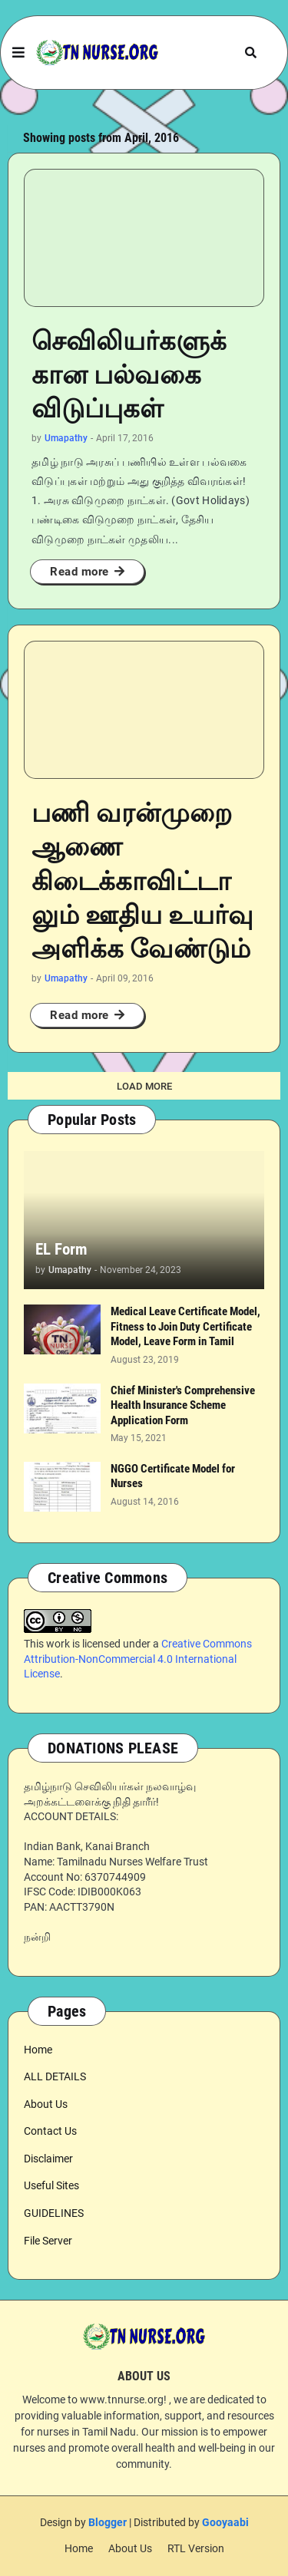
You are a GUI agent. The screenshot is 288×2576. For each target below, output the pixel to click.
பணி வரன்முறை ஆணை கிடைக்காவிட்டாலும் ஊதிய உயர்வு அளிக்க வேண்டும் (142, 880)
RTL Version (195, 2548)
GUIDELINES (54, 2213)
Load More (144, 1086)
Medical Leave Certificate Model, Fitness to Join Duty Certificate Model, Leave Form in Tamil (185, 1326)
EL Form (61, 1249)
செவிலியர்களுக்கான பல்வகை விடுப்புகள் (129, 374)
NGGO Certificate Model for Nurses (173, 1476)
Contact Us (50, 2131)
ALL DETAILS (55, 2076)
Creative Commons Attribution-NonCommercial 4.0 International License (138, 1659)
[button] (18, 53)
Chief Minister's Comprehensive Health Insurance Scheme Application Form (183, 1405)
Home (38, 2049)
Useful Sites (51, 2185)
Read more (79, 572)
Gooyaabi (225, 2522)
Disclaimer (48, 2158)
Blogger (107, 2522)
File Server (48, 2241)
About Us (46, 2104)
